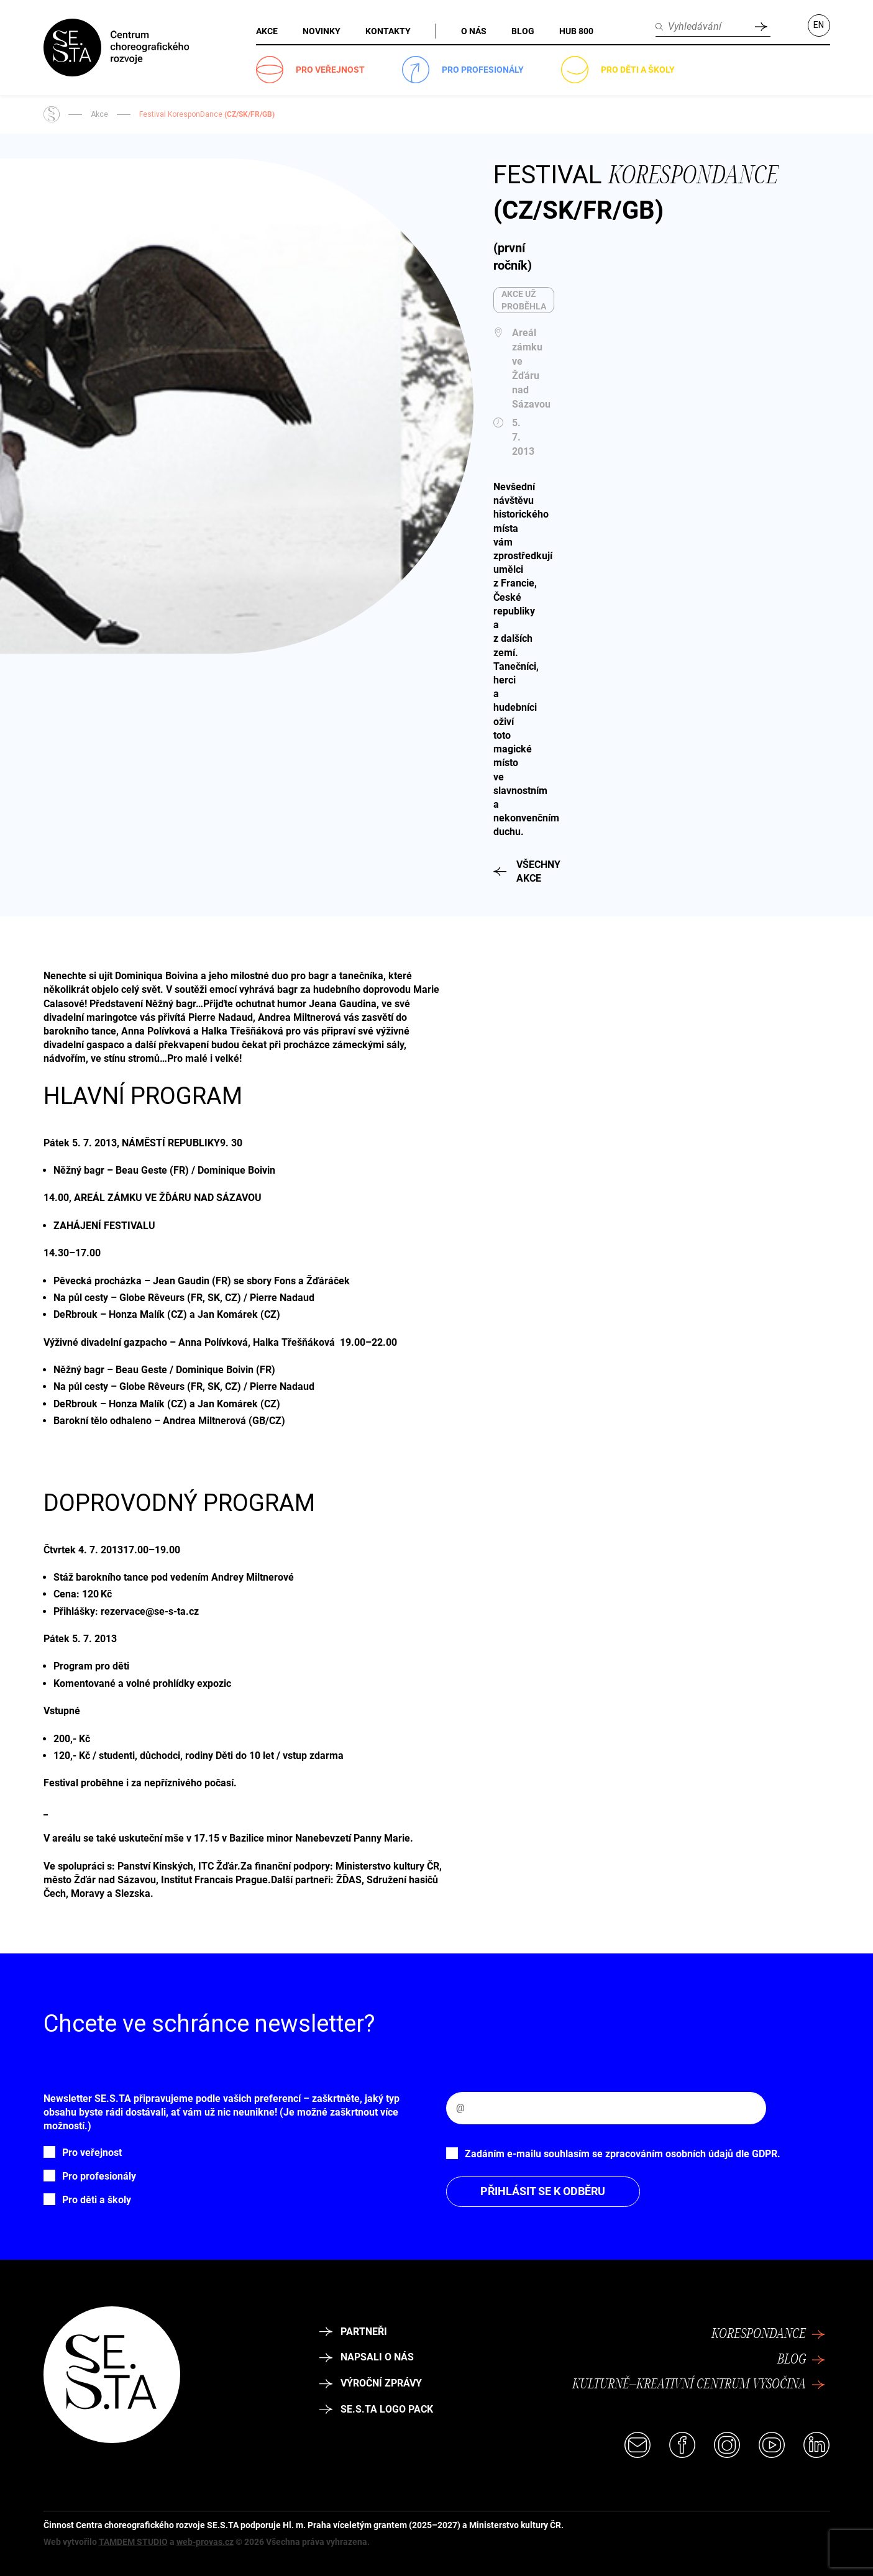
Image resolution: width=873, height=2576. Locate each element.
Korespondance (768, 2334)
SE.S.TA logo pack (376, 2409)
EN (818, 25)
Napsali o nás (366, 2357)
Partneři (353, 2331)
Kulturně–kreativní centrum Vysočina (698, 2384)
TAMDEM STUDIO (133, 2542)
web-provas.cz (205, 2542)
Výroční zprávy (371, 2383)
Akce (99, 114)
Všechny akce (502, 871)
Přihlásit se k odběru (542, 2191)
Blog (801, 2359)
